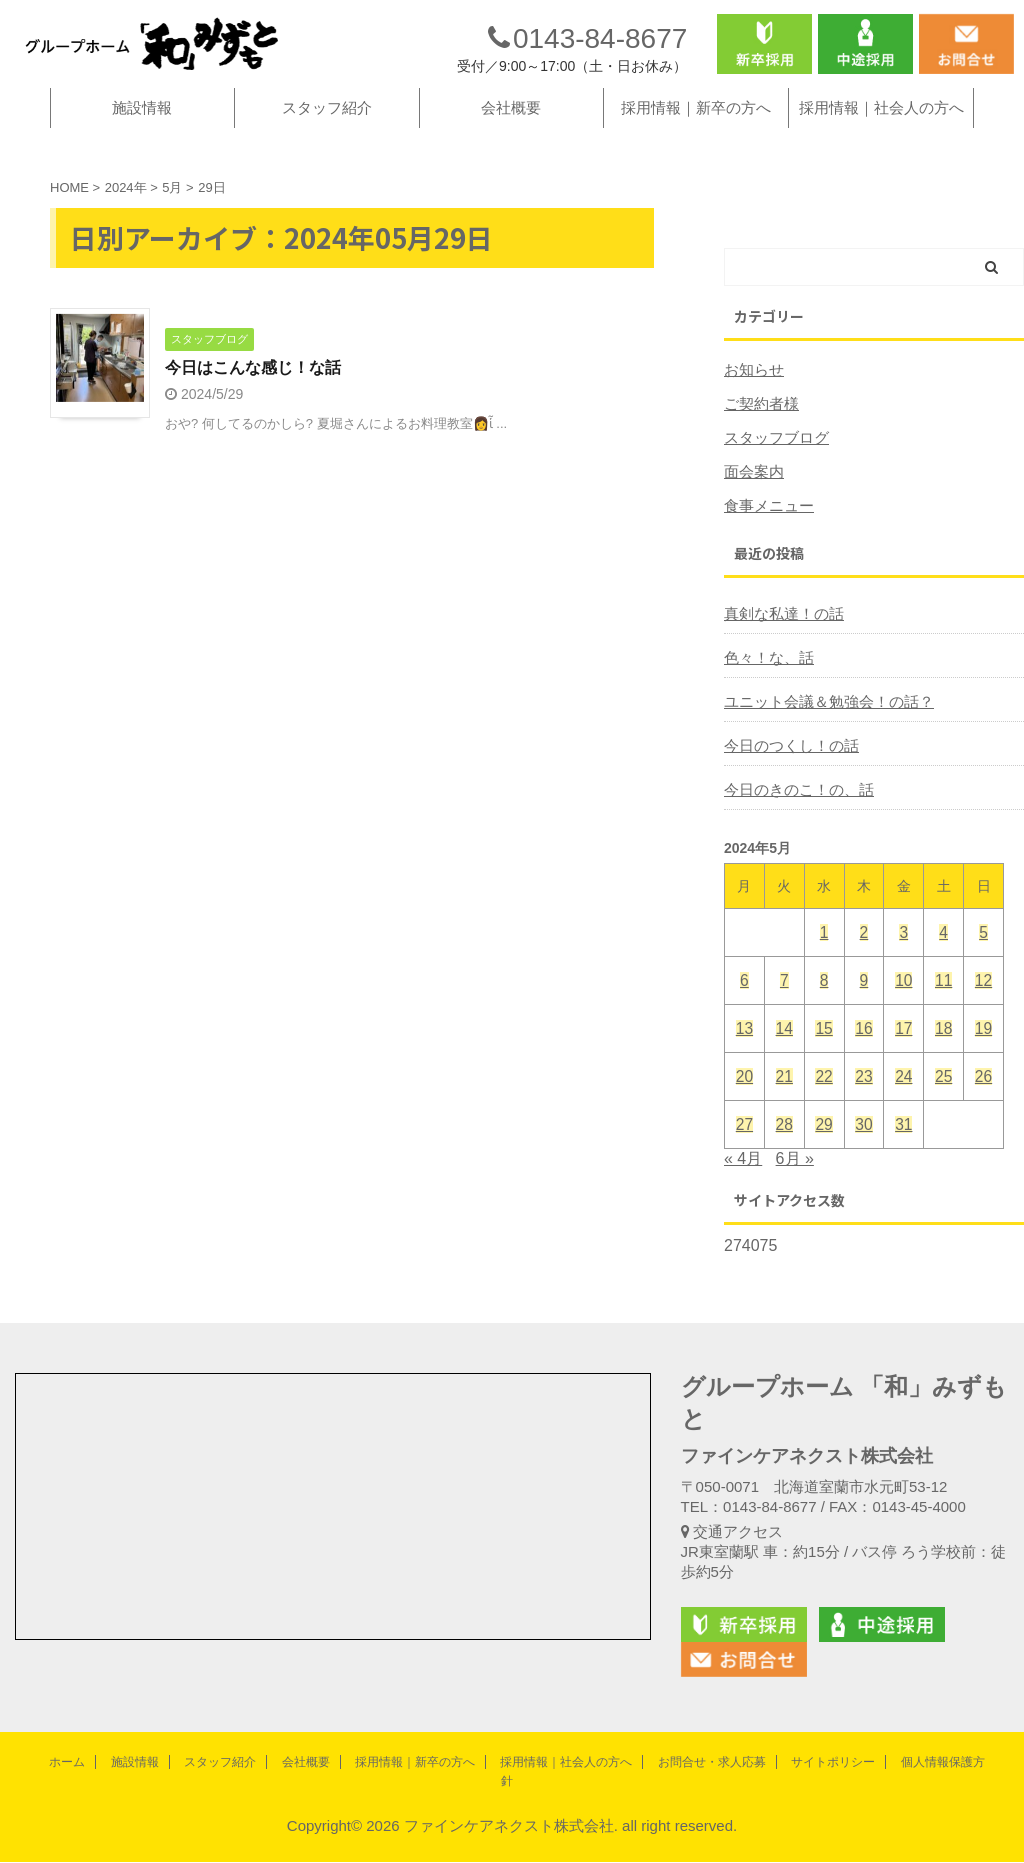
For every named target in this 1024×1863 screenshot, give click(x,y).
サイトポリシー (833, 1762)
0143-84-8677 (587, 52)
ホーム (67, 1762)
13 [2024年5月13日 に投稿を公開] (744, 1056)
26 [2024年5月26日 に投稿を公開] (983, 1104)
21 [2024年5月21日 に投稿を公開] (784, 1104)
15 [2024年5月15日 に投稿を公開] (824, 1056)
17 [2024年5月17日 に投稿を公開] (903, 1056)
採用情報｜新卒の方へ (696, 135)
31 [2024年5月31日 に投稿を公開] (903, 1152)
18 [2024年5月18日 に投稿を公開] (943, 1056)
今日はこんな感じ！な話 (253, 396)
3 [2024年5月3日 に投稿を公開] (904, 960)
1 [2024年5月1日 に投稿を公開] (824, 960)
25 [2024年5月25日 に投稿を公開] (943, 1104)
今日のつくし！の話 (787, 774)
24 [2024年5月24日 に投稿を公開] (903, 1104)
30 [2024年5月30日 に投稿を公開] (864, 1152)
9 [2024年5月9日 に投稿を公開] (864, 1008)
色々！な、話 (766, 686)
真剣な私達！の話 (780, 642)
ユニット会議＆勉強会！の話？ (822, 730)
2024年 (126, 215)
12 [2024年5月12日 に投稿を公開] (983, 1008)
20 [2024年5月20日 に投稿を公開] (744, 1104)
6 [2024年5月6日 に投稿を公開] (744, 1008)
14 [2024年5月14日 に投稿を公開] (784, 1056)
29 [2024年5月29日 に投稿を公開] (824, 1152)
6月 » (795, 1186)
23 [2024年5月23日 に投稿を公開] (864, 1104)
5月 (172, 215)
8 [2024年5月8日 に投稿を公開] (824, 1008)
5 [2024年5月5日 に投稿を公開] (983, 960)
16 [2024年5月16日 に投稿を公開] (864, 1056)
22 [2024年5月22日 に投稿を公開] (824, 1104)
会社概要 (511, 135)
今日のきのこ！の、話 (794, 818)
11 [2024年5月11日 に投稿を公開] (943, 1008)
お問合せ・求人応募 (712, 1762)
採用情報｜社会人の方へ (881, 135)
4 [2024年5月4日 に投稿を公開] (943, 960)
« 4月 (743, 1186)
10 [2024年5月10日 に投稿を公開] (903, 1008)
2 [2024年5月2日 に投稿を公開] (864, 960)
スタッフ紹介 (327, 135)
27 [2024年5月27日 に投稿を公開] (744, 1152)
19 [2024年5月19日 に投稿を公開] (983, 1056)
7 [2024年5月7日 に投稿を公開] (784, 1008)
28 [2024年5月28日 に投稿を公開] (784, 1152)
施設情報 (142, 135)
